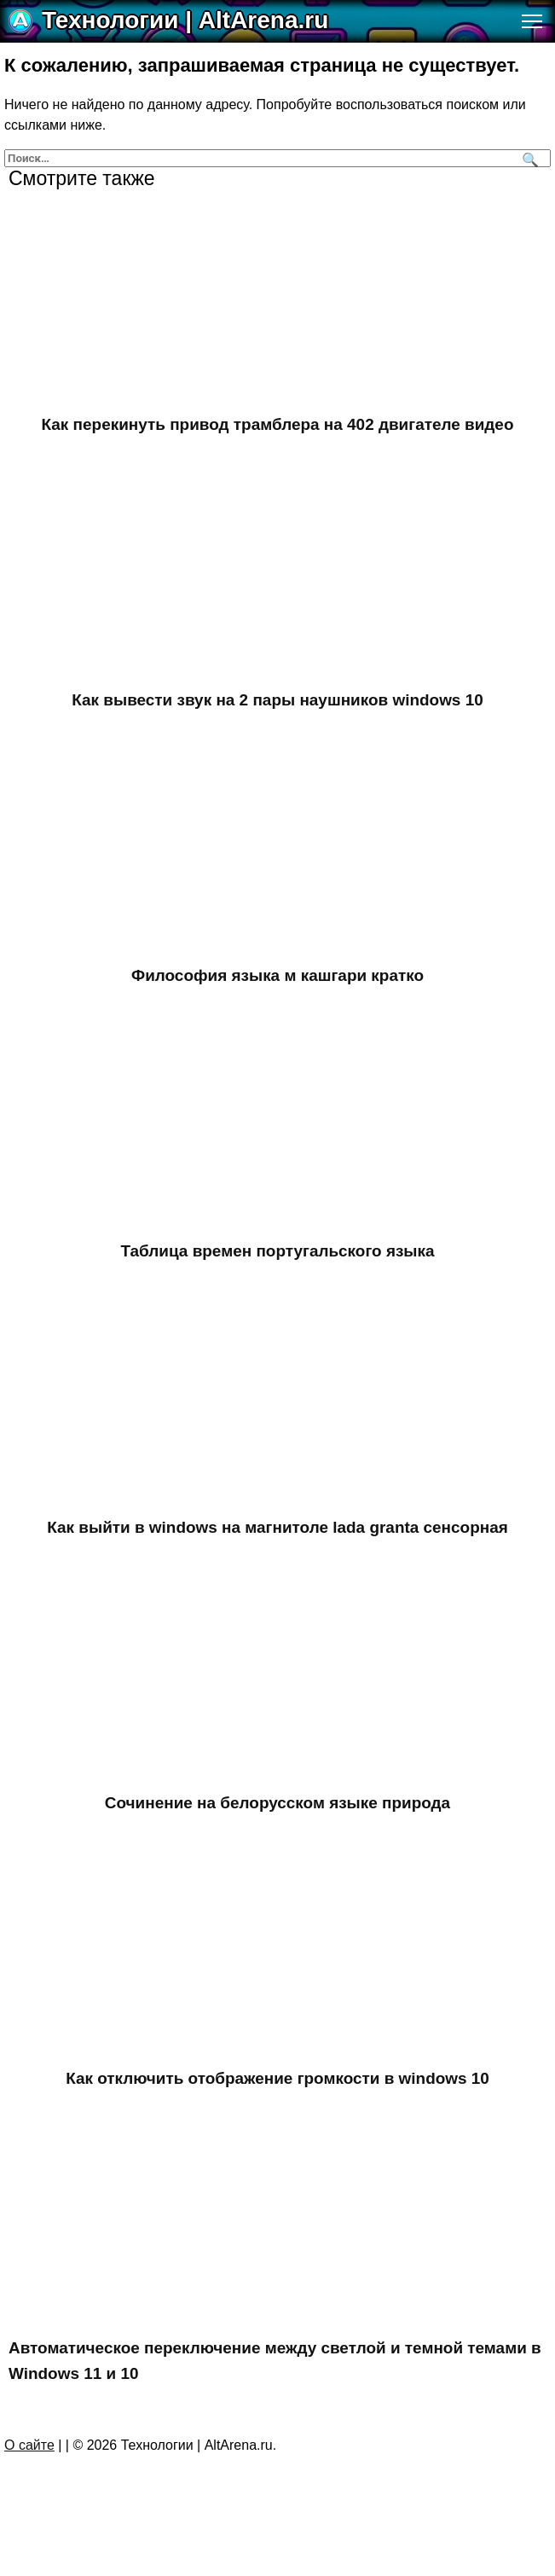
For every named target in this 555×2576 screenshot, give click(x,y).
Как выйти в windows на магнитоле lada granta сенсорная (278, 1536)
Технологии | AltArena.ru (185, 20)
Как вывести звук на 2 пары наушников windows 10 (278, 702)
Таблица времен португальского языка (277, 1258)
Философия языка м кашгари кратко (277, 980)
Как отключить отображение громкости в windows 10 (278, 2091)
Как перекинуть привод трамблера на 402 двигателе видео (277, 425)
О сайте (29, 2462)
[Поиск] (528, 158)
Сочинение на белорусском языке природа (277, 1813)
